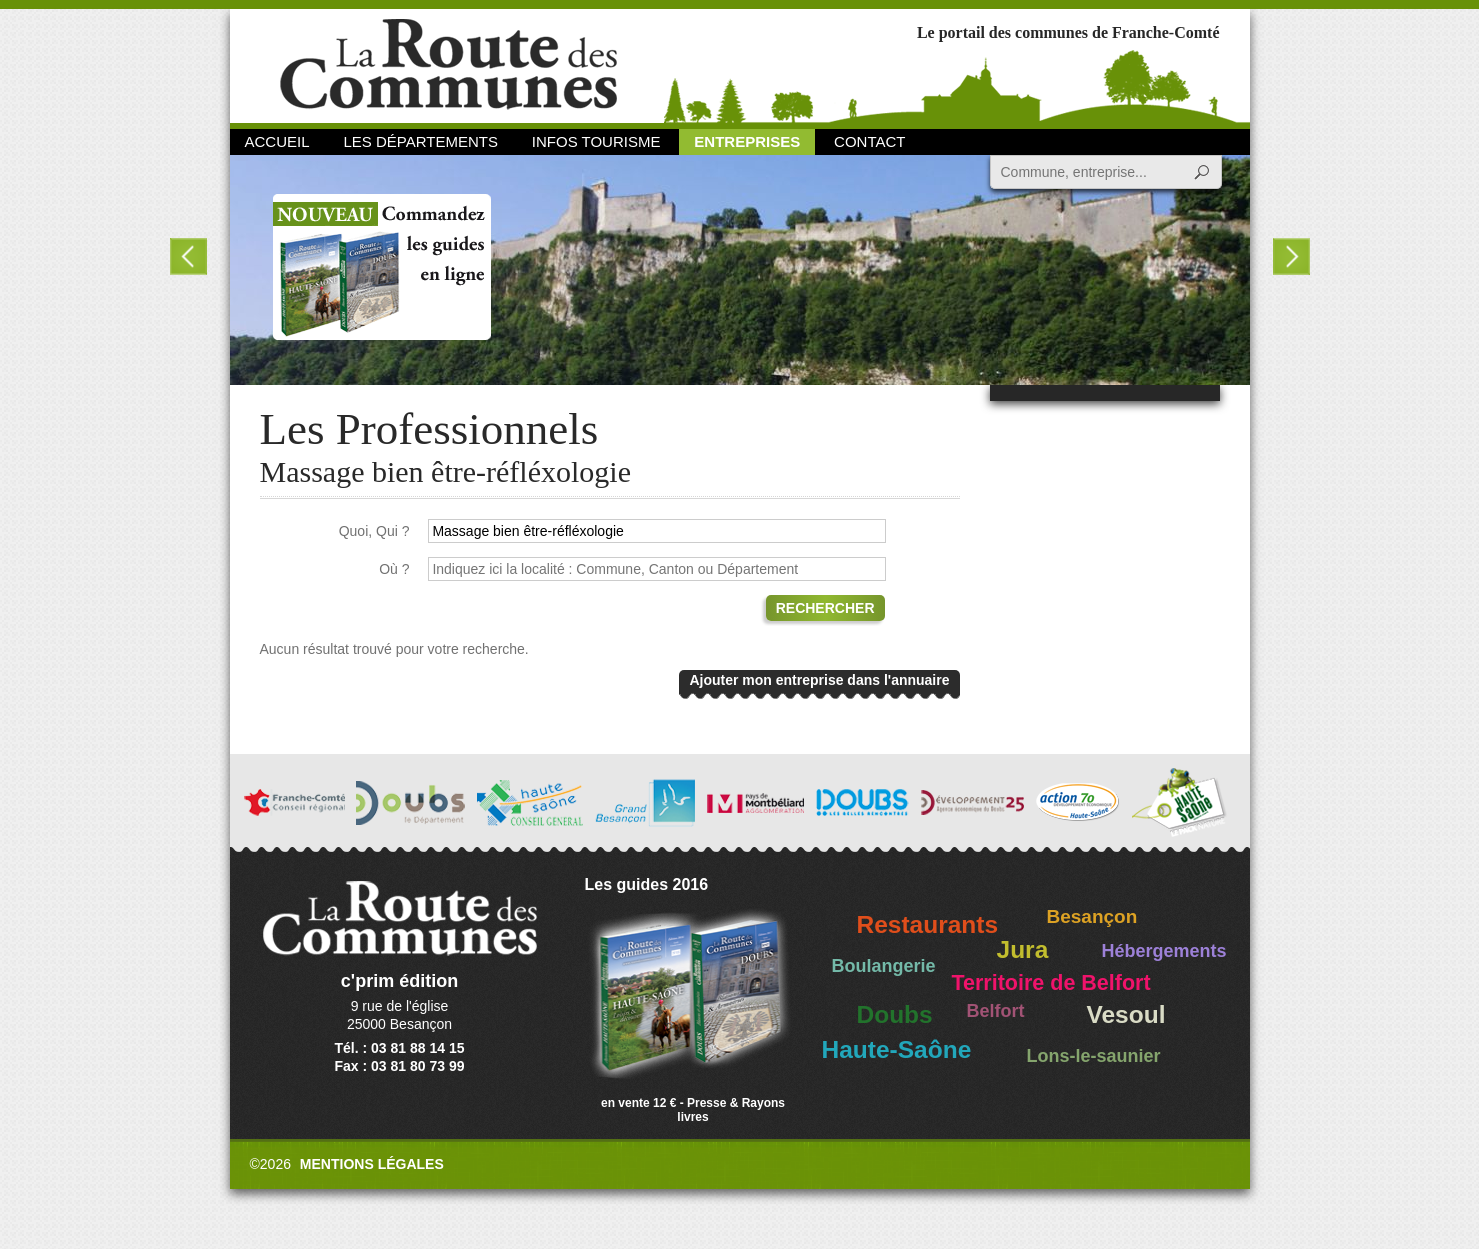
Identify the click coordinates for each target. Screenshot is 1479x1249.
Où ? (394, 569)
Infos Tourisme (596, 141)
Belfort (996, 1011)
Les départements (420, 141)
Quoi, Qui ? (374, 531)
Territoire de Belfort (1051, 983)
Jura (1023, 949)
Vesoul (1126, 1014)
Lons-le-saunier (1094, 1056)
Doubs (895, 1014)
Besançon (1092, 916)
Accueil (277, 141)
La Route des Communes (448, 64)
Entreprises (747, 141)
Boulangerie (884, 966)
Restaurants (928, 924)
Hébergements (1164, 951)
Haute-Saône (897, 1049)
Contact (869, 141)
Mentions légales (372, 1164)
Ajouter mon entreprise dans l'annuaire (819, 680)
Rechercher (825, 608)
